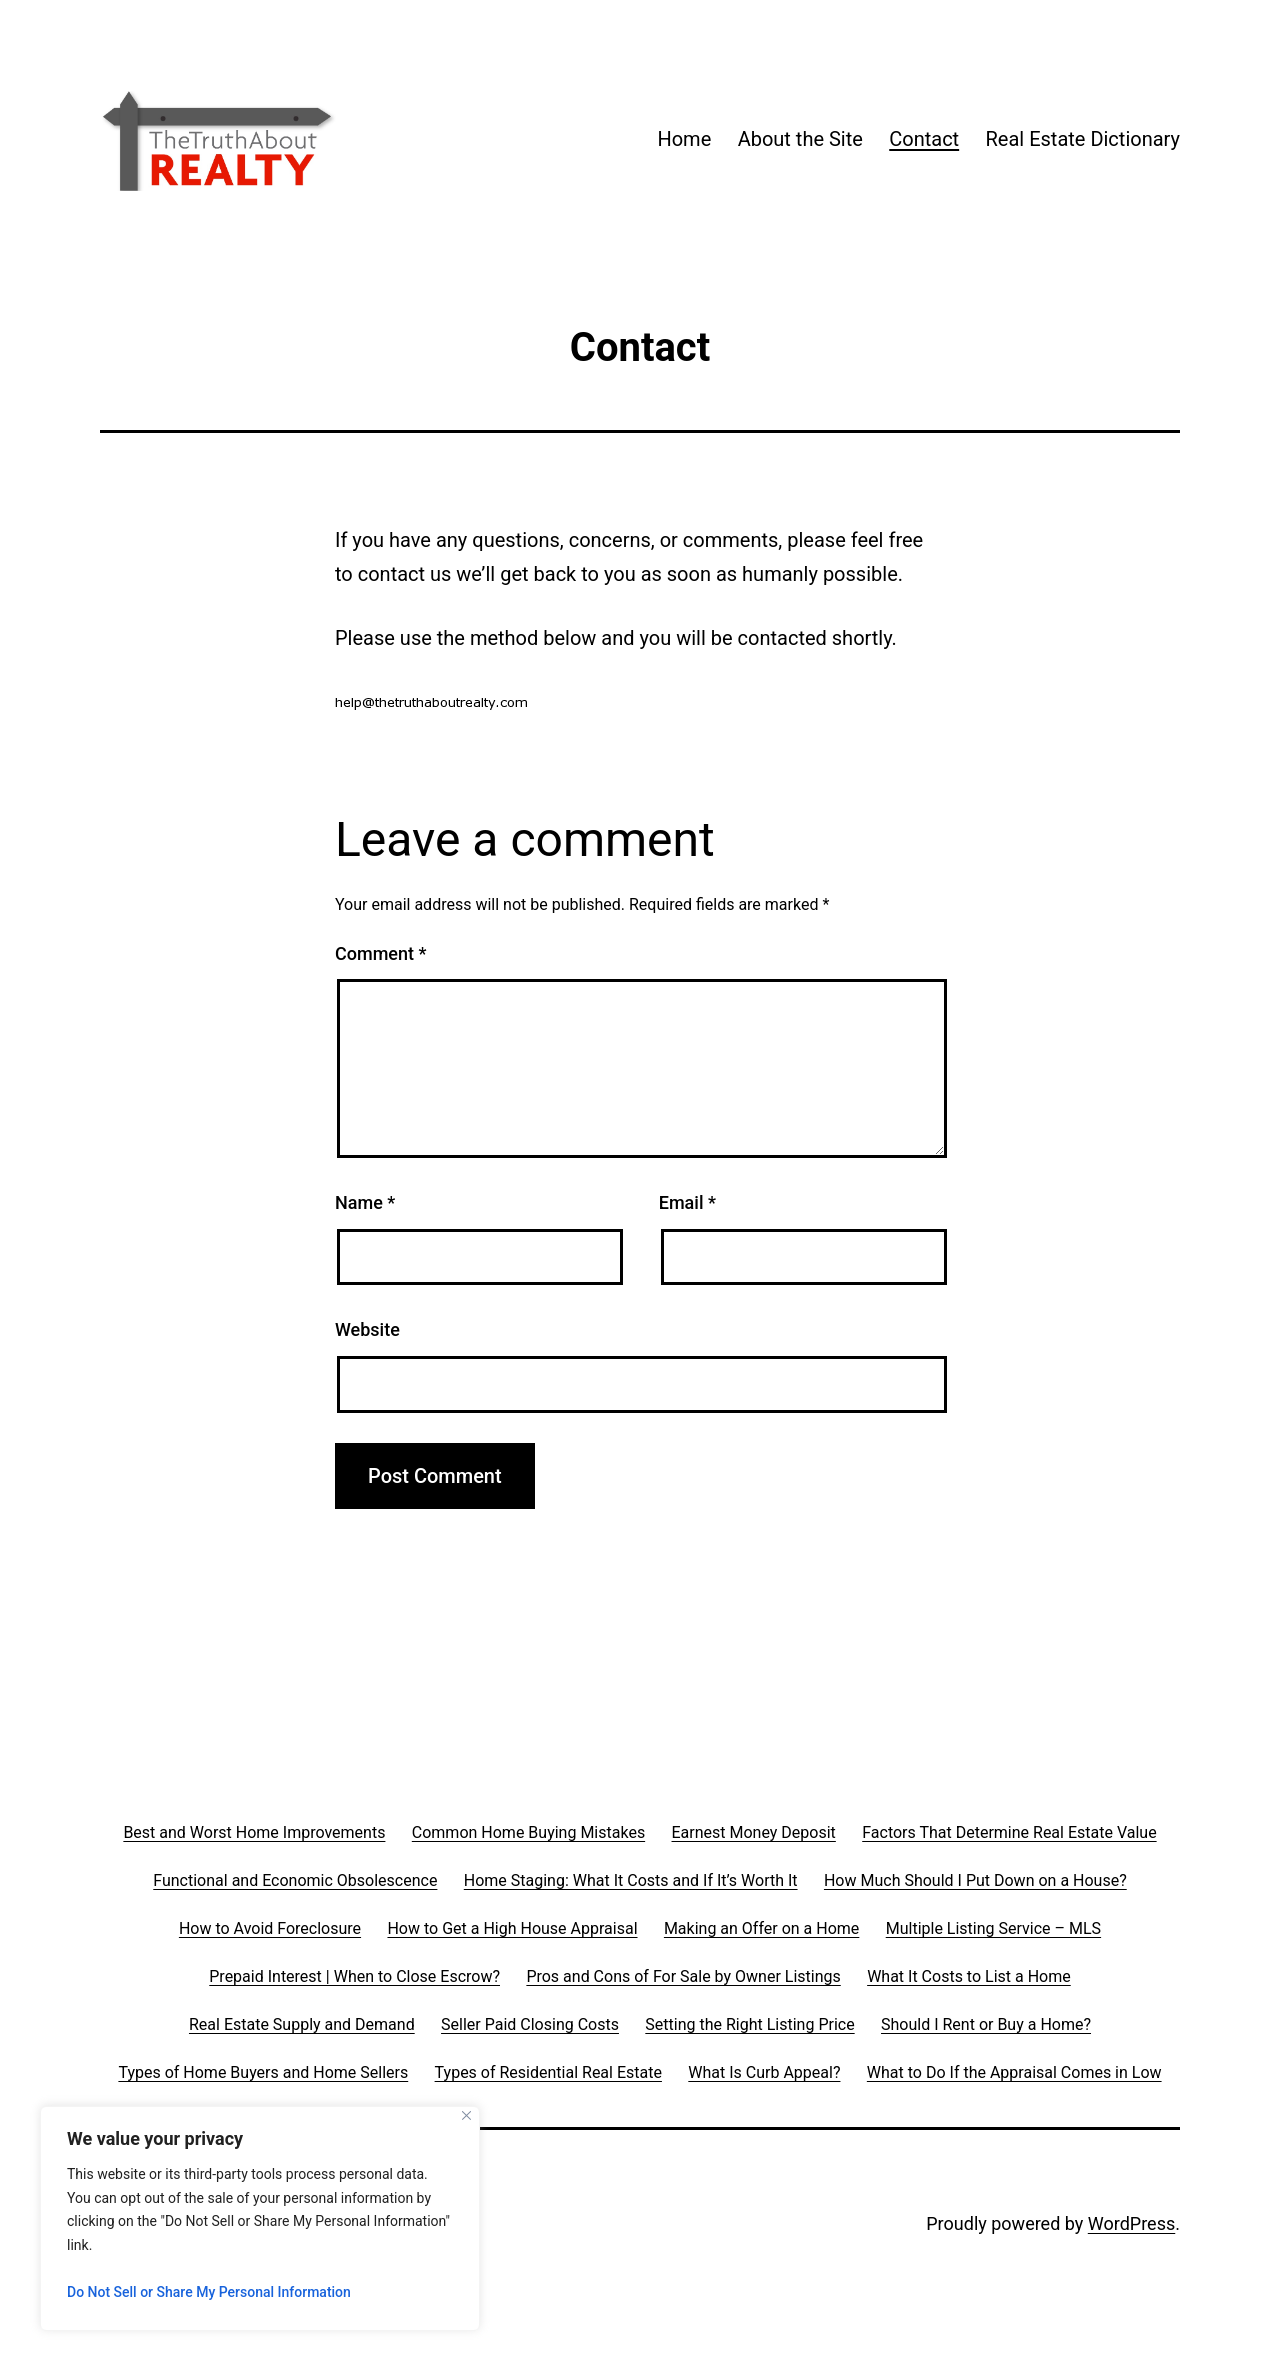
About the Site (800, 139)
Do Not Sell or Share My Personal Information (209, 2292)
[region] (260, 2218)
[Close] (466, 2115)
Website (367, 1329)
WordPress (1131, 2223)
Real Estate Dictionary (1083, 139)
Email (687, 1202)
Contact (924, 139)
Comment (380, 953)
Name (365, 1202)
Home (684, 139)
